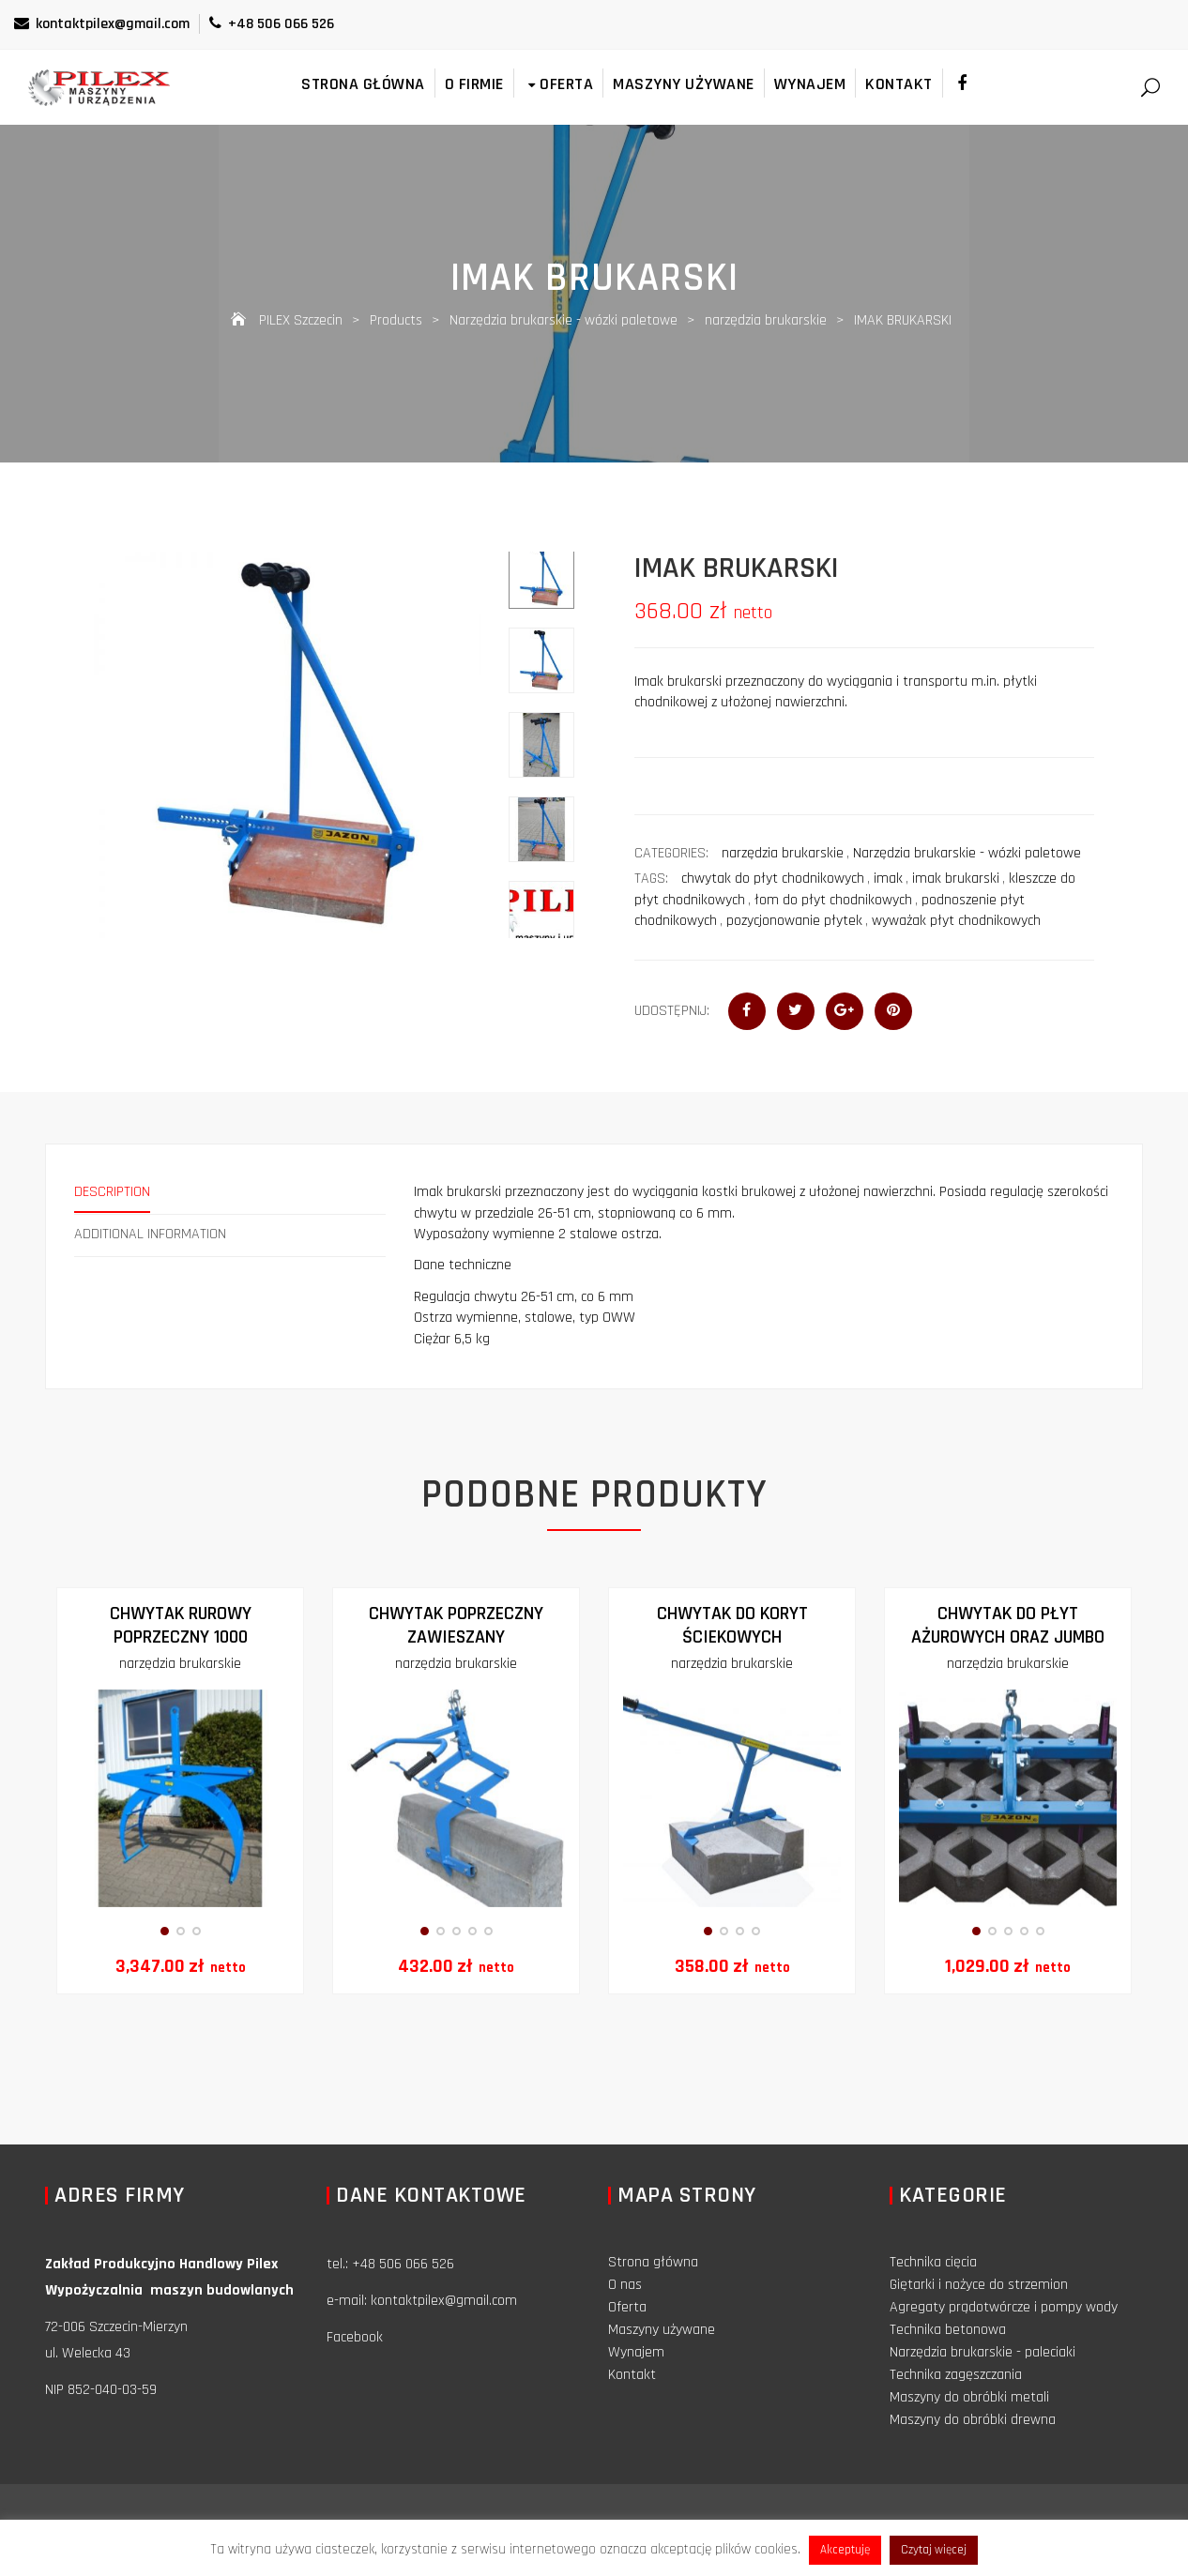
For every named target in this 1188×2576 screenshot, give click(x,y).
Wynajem (810, 84)
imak (888, 878)
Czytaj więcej (934, 2549)
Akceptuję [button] (845, 2549)
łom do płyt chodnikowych (833, 900)
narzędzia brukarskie (783, 853)
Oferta (559, 84)
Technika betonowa (948, 2330)
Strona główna (363, 84)
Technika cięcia (933, 2262)
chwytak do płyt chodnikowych (772, 878)
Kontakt (899, 84)
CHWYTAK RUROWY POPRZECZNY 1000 (180, 1625)
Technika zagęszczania (956, 2375)
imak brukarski (955, 878)
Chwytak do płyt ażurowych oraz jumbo (1007, 1625)
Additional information (150, 1234)
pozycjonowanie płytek (794, 921)
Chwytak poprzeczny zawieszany (456, 1625)
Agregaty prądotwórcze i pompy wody (1004, 2307)
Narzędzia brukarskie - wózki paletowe (967, 853)
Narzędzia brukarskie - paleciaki (982, 2352)
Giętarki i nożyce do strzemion (979, 2285)
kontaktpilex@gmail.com (102, 24)
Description (112, 1192)
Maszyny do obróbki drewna (973, 2420)
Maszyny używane (683, 84)
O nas (625, 2285)
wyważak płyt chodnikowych (956, 921)
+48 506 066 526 (271, 24)
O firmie (474, 84)
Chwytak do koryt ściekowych (732, 1625)
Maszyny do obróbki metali (969, 2397)
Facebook (355, 2337)
